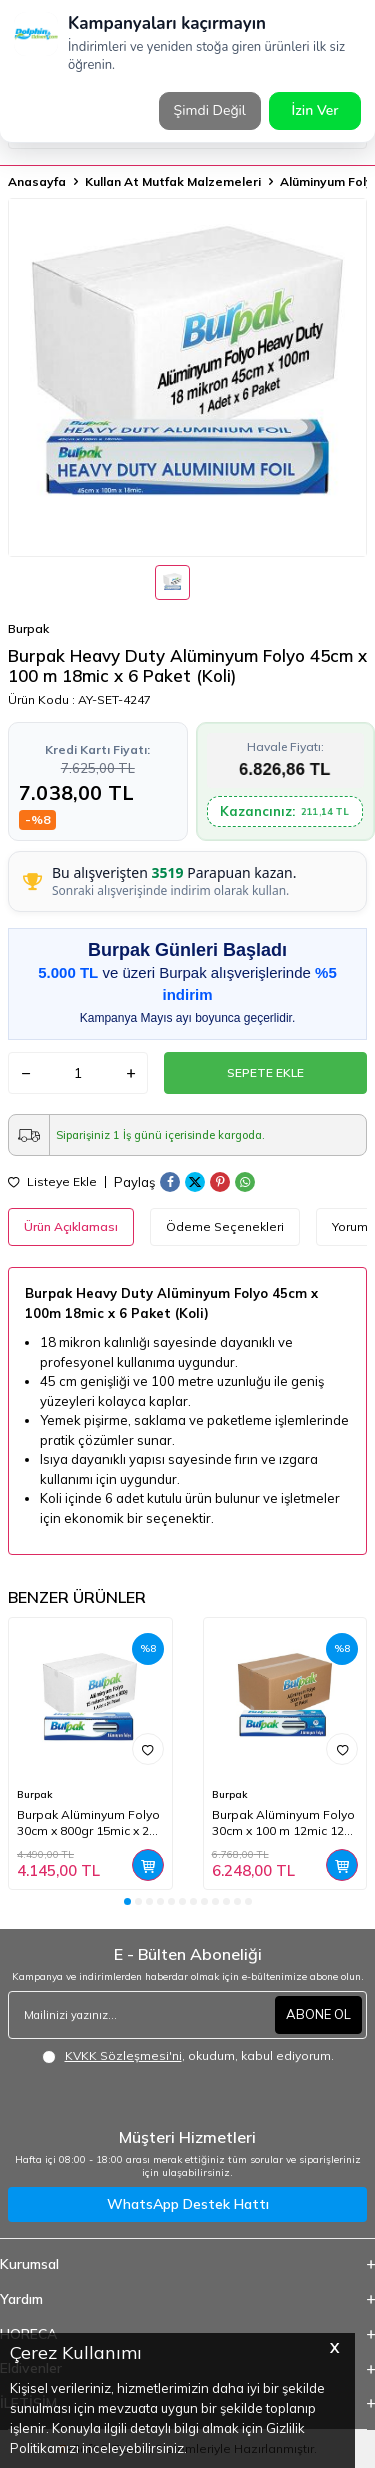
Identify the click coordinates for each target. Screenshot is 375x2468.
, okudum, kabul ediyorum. (188, 2056)
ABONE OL (318, 2014)
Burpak (28, 628)
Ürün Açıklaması (71, 1226)
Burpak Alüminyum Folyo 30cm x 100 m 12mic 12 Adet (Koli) (283, 1823)
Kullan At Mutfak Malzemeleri (173, 181)
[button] (127, 1901)
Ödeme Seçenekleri (225, 1226)
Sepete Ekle (265, 1072)
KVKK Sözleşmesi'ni (123, 2055)
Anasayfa (37, 181)
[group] (187, 377)
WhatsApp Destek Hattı (188, 2204)
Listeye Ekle (52, 1182)
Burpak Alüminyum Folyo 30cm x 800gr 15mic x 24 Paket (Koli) (88, 1823)
